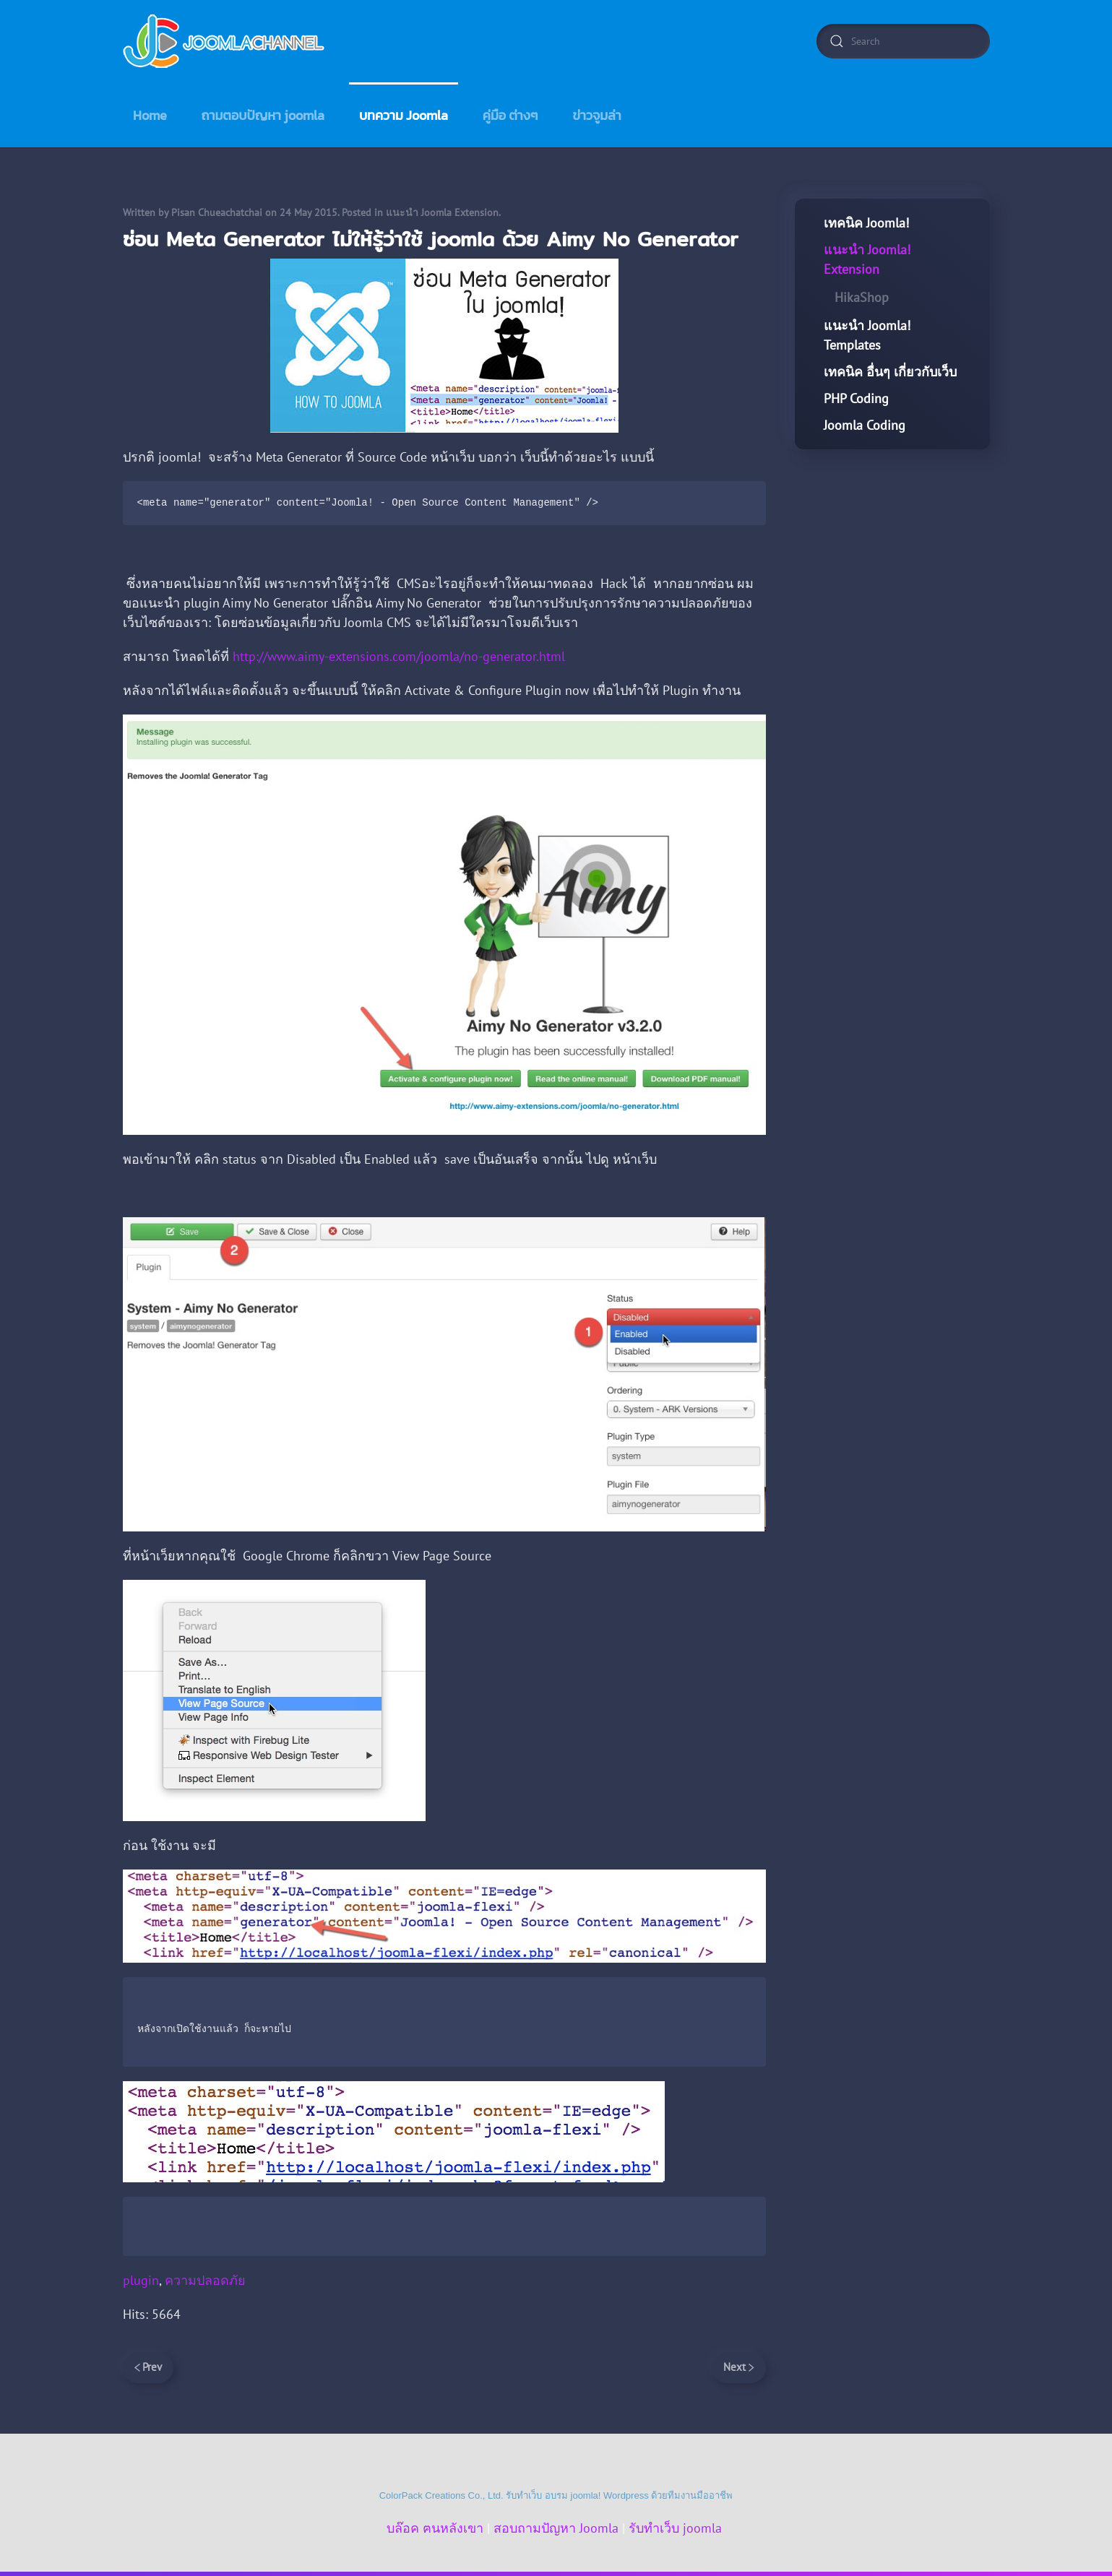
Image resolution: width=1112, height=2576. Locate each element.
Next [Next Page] (738, 2367)
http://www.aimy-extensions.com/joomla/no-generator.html (399, 656)
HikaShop (862, 297)
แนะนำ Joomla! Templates (867, 335)
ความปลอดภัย (205, 2280)
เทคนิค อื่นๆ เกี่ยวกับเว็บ (890, 371)
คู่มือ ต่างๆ (510, 115)
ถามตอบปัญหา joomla (263, 115)
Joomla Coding (864, 425)
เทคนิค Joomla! (866, 223)
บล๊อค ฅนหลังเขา (435, 2528)
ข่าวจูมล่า (597, 115)
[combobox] (903, 41)
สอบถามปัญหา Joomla (556, 2528)
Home (150, 115)
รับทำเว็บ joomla (675, 2528)
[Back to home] (225, 41)
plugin (141, 2280)
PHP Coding (856, 398)
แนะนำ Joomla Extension (442, 212)
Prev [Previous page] (148, 2367)
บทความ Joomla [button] (403, 115)
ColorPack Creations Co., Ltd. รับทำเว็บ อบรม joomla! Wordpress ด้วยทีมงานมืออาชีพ (556, 2495)
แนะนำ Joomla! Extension (867, 259)
